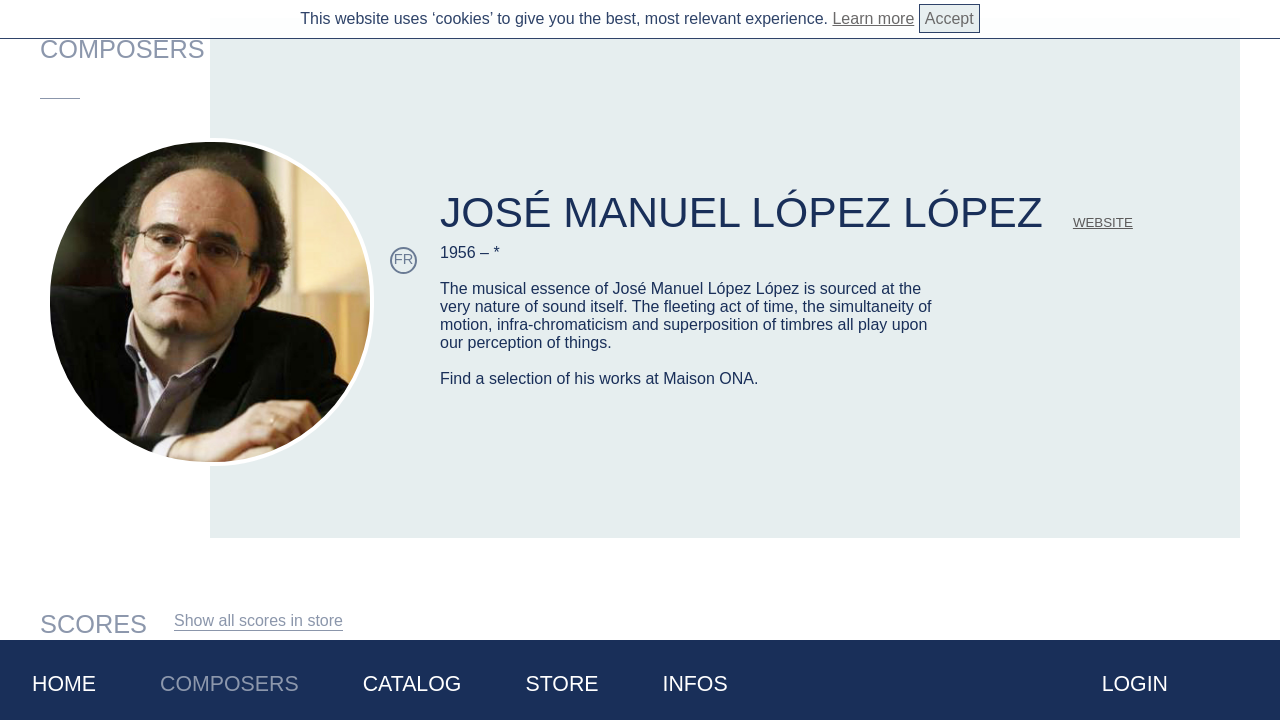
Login (1135, 684)
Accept (949, 18)
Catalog (412, 684)
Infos (695, 684)
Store (561, 684)
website (1103, 222)
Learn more (873, 18)
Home (64, 684)
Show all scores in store (258, 620)
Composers (229, 684)
